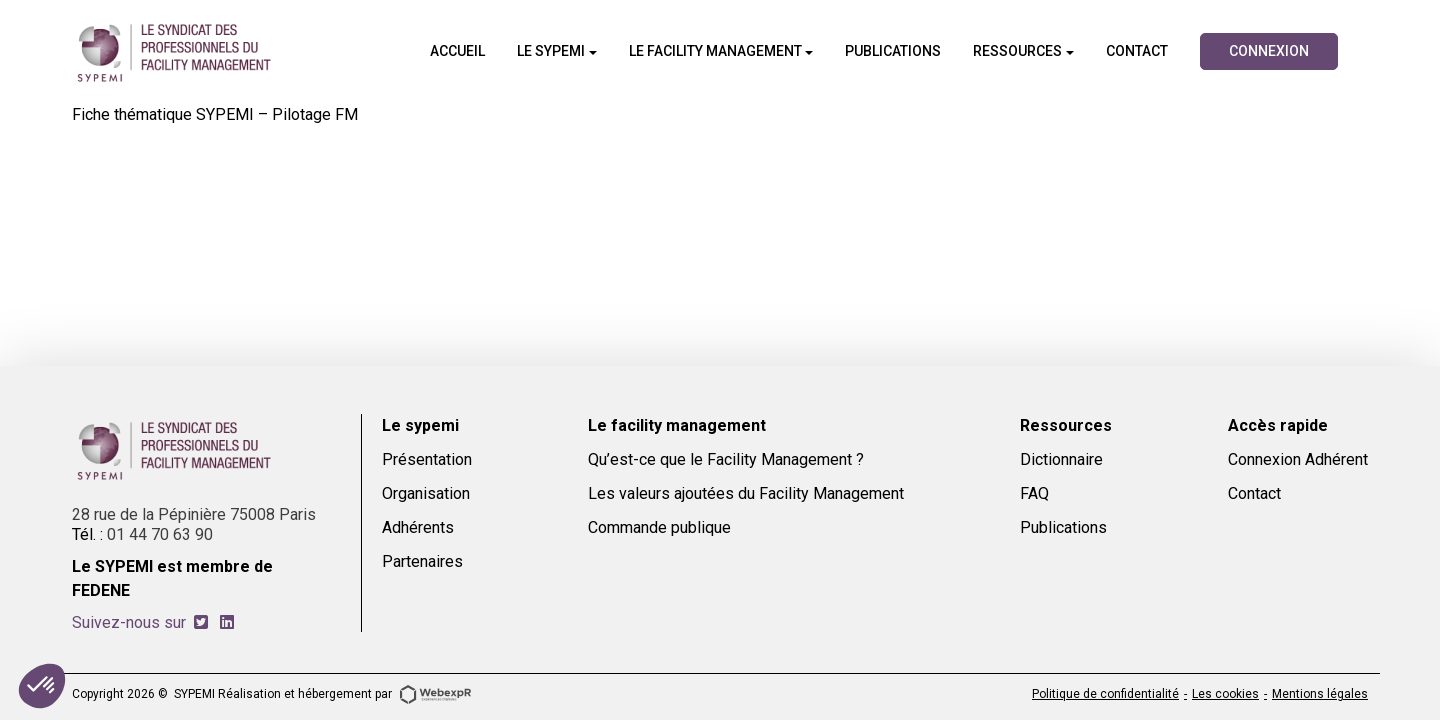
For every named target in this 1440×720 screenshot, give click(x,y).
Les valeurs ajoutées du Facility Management (746, 493)
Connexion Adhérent (1298, 459)
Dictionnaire (1061, 459)
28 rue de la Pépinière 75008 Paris (194, 514)
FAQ (1034, 493)
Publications (1063, 527)
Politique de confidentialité (1105, 694)
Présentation (427, 459)
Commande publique (659, 527)
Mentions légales (1320, 694)
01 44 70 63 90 (160, 534)
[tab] (201, 622)
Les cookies (1225, 694)
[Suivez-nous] (201, 622)
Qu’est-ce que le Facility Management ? (726, 459)
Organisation (426, 493)
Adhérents (418, 527)
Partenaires (422, 561)
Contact (1254, 493)
